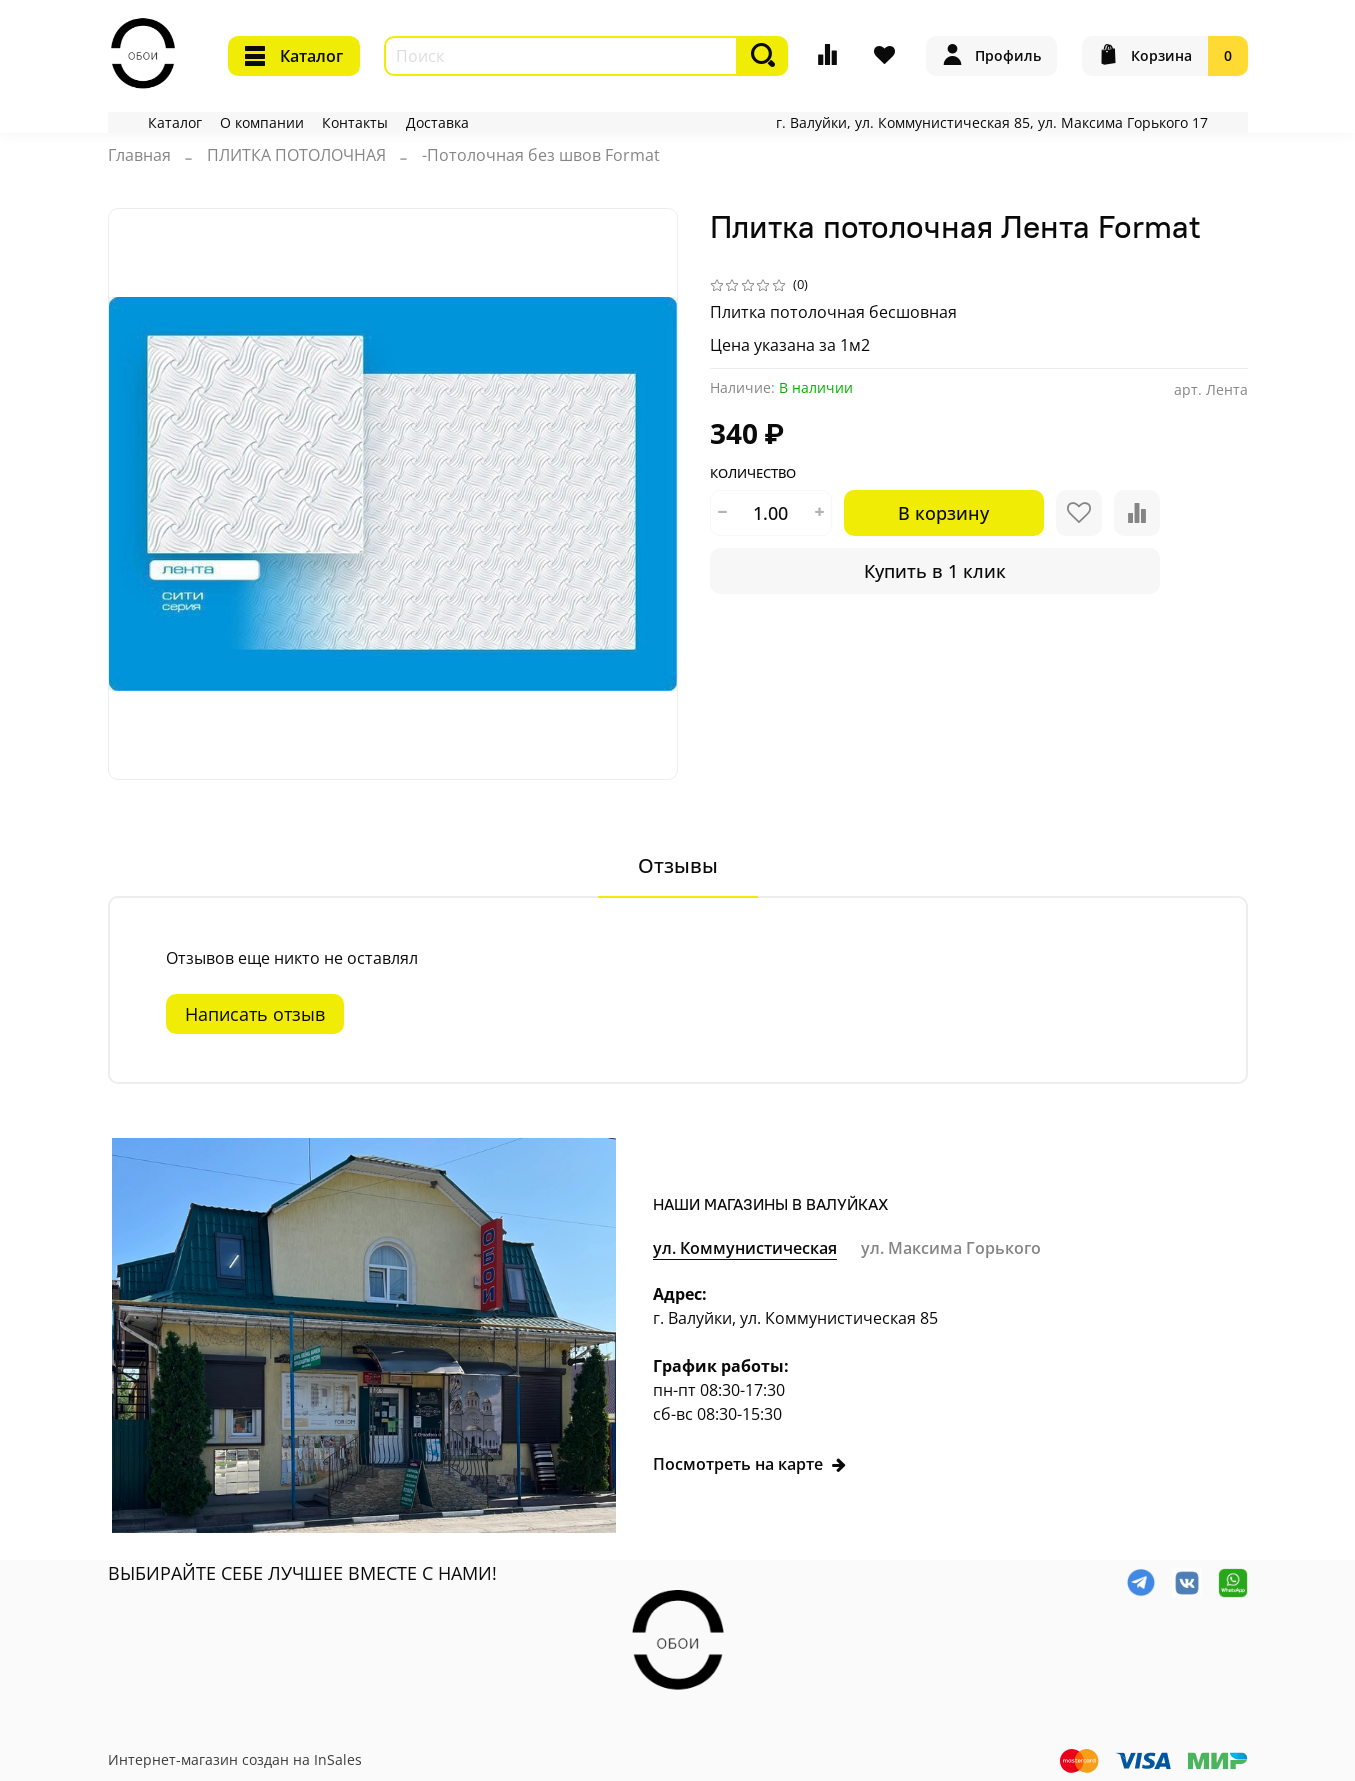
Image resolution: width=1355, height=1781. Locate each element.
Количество (753, 474)
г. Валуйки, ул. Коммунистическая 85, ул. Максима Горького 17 (992, 122)
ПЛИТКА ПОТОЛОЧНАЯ (296, 155)
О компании (262, 122)
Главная (139, 155)
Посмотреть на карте (750, 1464)
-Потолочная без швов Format (541, 155)
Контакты (355, 122)
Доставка (437, 122)
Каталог (294, 56)
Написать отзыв (255, 1014)
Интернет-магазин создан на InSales (235, 1759)
